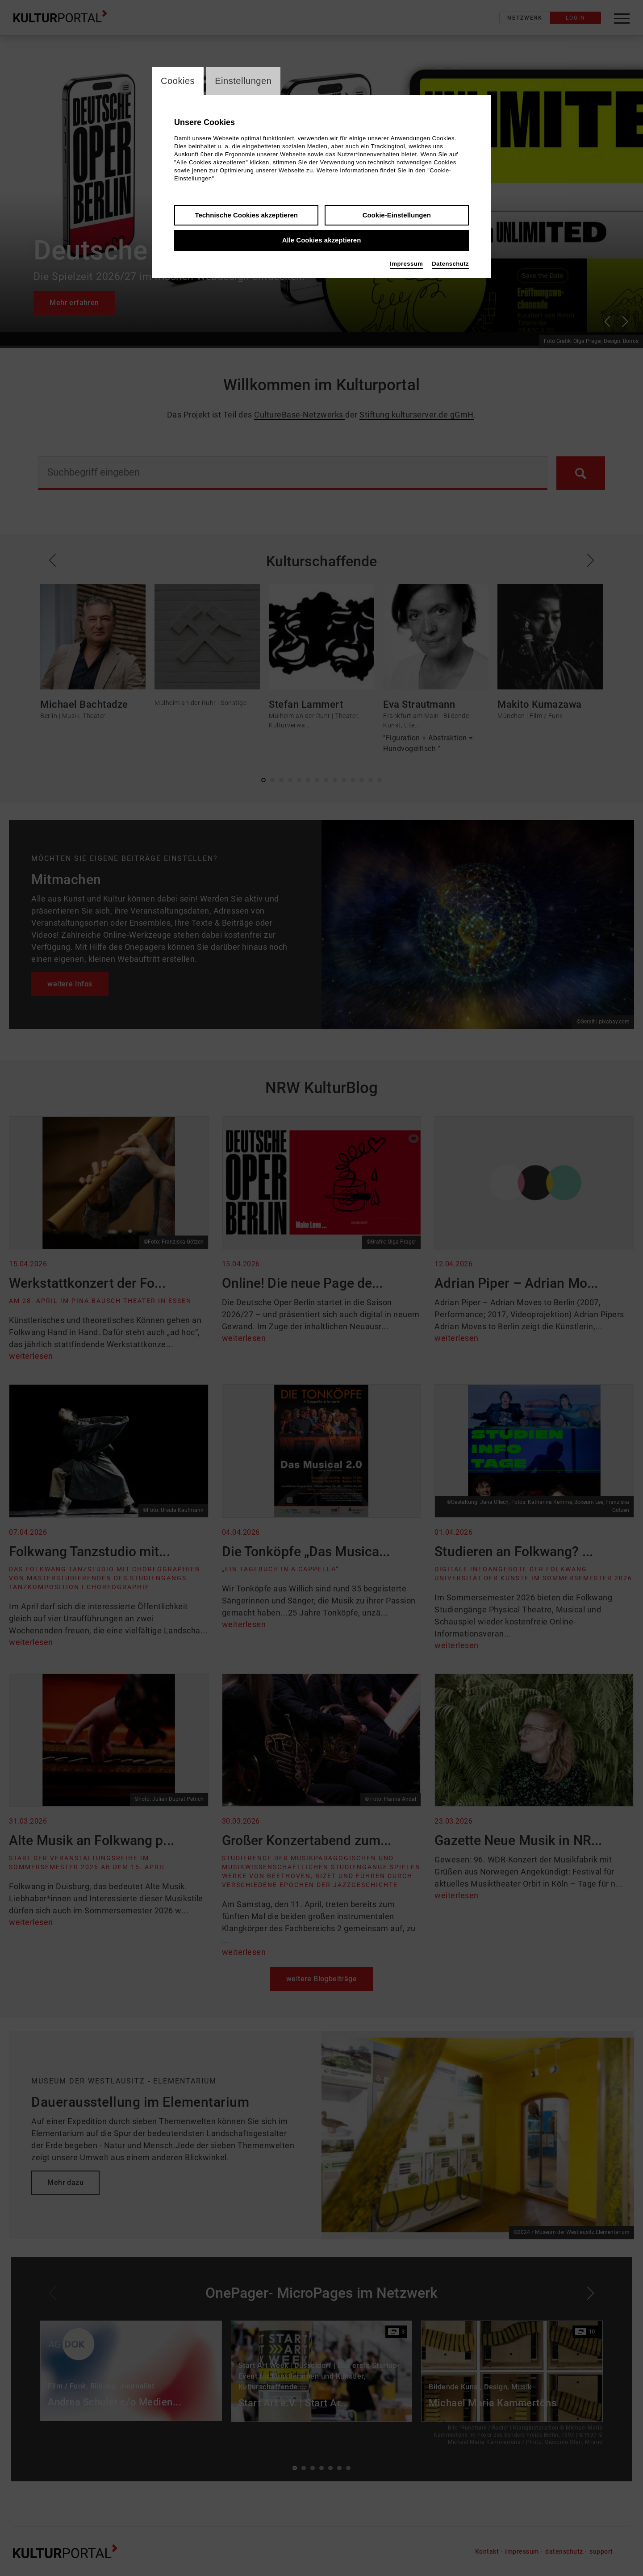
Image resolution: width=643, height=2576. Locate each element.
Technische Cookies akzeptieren (246, 216)
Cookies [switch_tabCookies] (179, 81)
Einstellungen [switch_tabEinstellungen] (249, 81)
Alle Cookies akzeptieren (321, 241)
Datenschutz (450, 264)
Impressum (406, 264)
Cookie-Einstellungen (397, 216)
